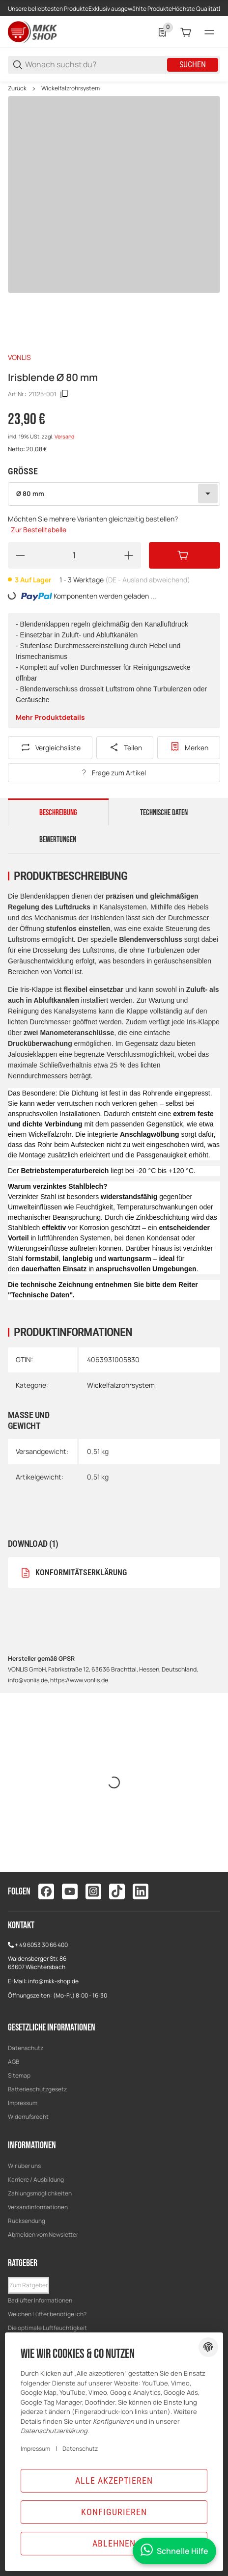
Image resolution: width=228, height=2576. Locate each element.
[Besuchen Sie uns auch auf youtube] (70, 1891)
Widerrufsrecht (28, 2116)
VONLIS (19, 357)
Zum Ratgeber (28, 2285)
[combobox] (114, 494)
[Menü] (209, 32)
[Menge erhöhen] (129, 555)
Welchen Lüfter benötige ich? (47, 2314)
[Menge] (74, 555)
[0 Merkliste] (162, 32)
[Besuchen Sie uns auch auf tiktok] (117, 1891)
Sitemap (19, 2075)
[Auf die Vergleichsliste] (50, 747)
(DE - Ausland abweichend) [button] (147, 579)
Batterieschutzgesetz (37, 2089)
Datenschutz (25, 2048)
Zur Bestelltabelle (38, 529)
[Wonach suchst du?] (95, 64)
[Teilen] (125, 747)
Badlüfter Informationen (40, 2300)
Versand (64, 436)
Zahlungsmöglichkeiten (40, 2193)
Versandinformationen (38, 2207)
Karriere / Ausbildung (36, 2179)
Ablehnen (114, 2543)
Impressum (22, 2103)
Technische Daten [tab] (164, 813)
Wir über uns (24, 2166)
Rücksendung (26, 2221)
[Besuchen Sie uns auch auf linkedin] (140, 1891)
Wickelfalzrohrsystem (70, 88)
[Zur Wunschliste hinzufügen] (188, 747)
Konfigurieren (114, 2512)
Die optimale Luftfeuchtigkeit (47, 2328)
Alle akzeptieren (114, 2480)
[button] (28, 2285)
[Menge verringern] (20, 555)
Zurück (17, 88)
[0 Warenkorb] (186, 32)
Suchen (192, 64)
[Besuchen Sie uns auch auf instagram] (93, 1891)
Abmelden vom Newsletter (43, 2234)
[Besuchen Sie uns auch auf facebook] (46, 1891)
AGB (13, 2061)
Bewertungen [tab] (57, 840)
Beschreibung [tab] (58, 813)
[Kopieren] (64, 394)
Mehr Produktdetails (50, 717)
